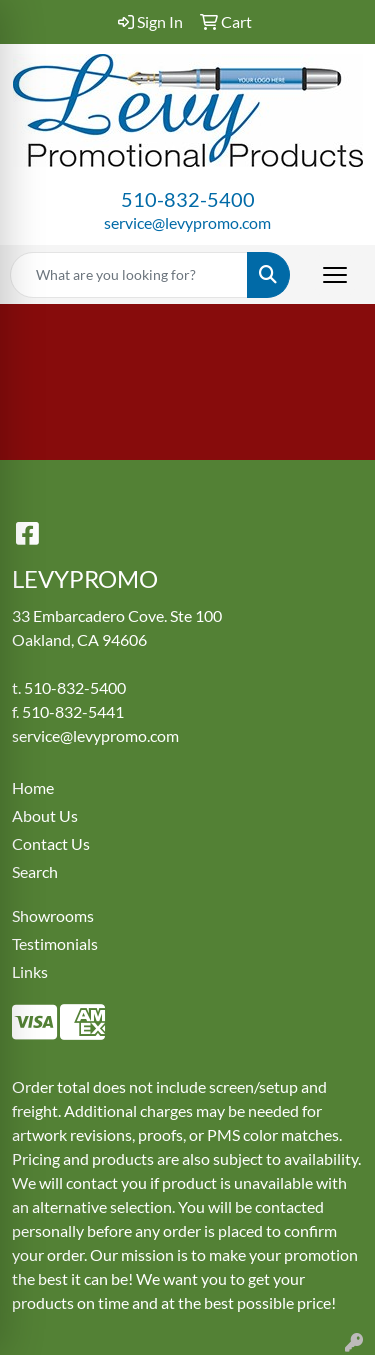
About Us (45, 815)
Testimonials (55, 943)
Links (30, 971)
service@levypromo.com (187, 222)
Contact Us (51, 843)
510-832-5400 (188, 199)
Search (35, 871)
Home (33, 787)
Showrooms (53, 915)
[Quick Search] (129, 275)
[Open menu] (335, 275)
